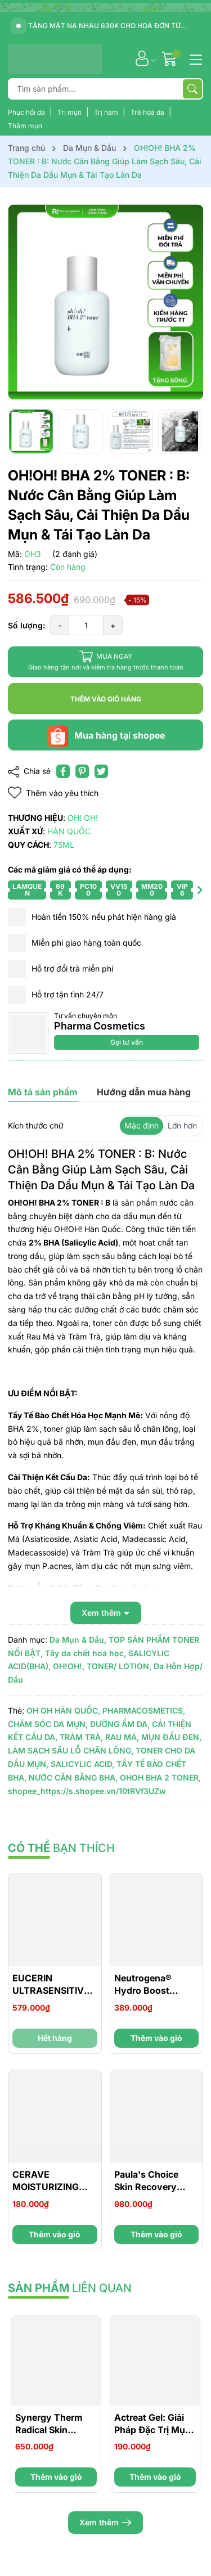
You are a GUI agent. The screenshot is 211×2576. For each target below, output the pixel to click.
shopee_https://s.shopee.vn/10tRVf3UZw (87, 1791)
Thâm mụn (25, 126)
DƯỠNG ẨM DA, (120, 1724)
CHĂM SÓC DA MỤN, (48, 1724)
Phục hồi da (27, 112)
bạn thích (61, 1848)
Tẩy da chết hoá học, (85, 1653)
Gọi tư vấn (126, 1042)
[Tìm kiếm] (192, 88)
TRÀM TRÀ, (81, 1737)
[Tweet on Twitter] (101, 771)
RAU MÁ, (122, 1737)
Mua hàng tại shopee (106, 735)
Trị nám (107, 112)
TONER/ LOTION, (119, 1666)
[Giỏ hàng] (170, 58)
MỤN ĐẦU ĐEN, (171, 1737)
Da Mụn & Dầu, (78, 1639)
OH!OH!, (68, 1666)
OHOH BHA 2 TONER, (160, 1777)
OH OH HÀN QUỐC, (63, 1710)
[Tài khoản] (142, 58)
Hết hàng (55, 2038)
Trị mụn (70, 112)
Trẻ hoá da (148, 112)
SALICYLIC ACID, (82, 1764)
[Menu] (194, 59)
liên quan (70, 2288)
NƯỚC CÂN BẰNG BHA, (73, 1777)
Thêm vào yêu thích (53, 792)
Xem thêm (105, 2522)
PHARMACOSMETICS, (143, 1710)
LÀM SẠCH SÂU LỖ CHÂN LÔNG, (70, 1750)
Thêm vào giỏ (156, 2038)
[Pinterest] (82, 771)
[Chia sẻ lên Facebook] (63, 771)
